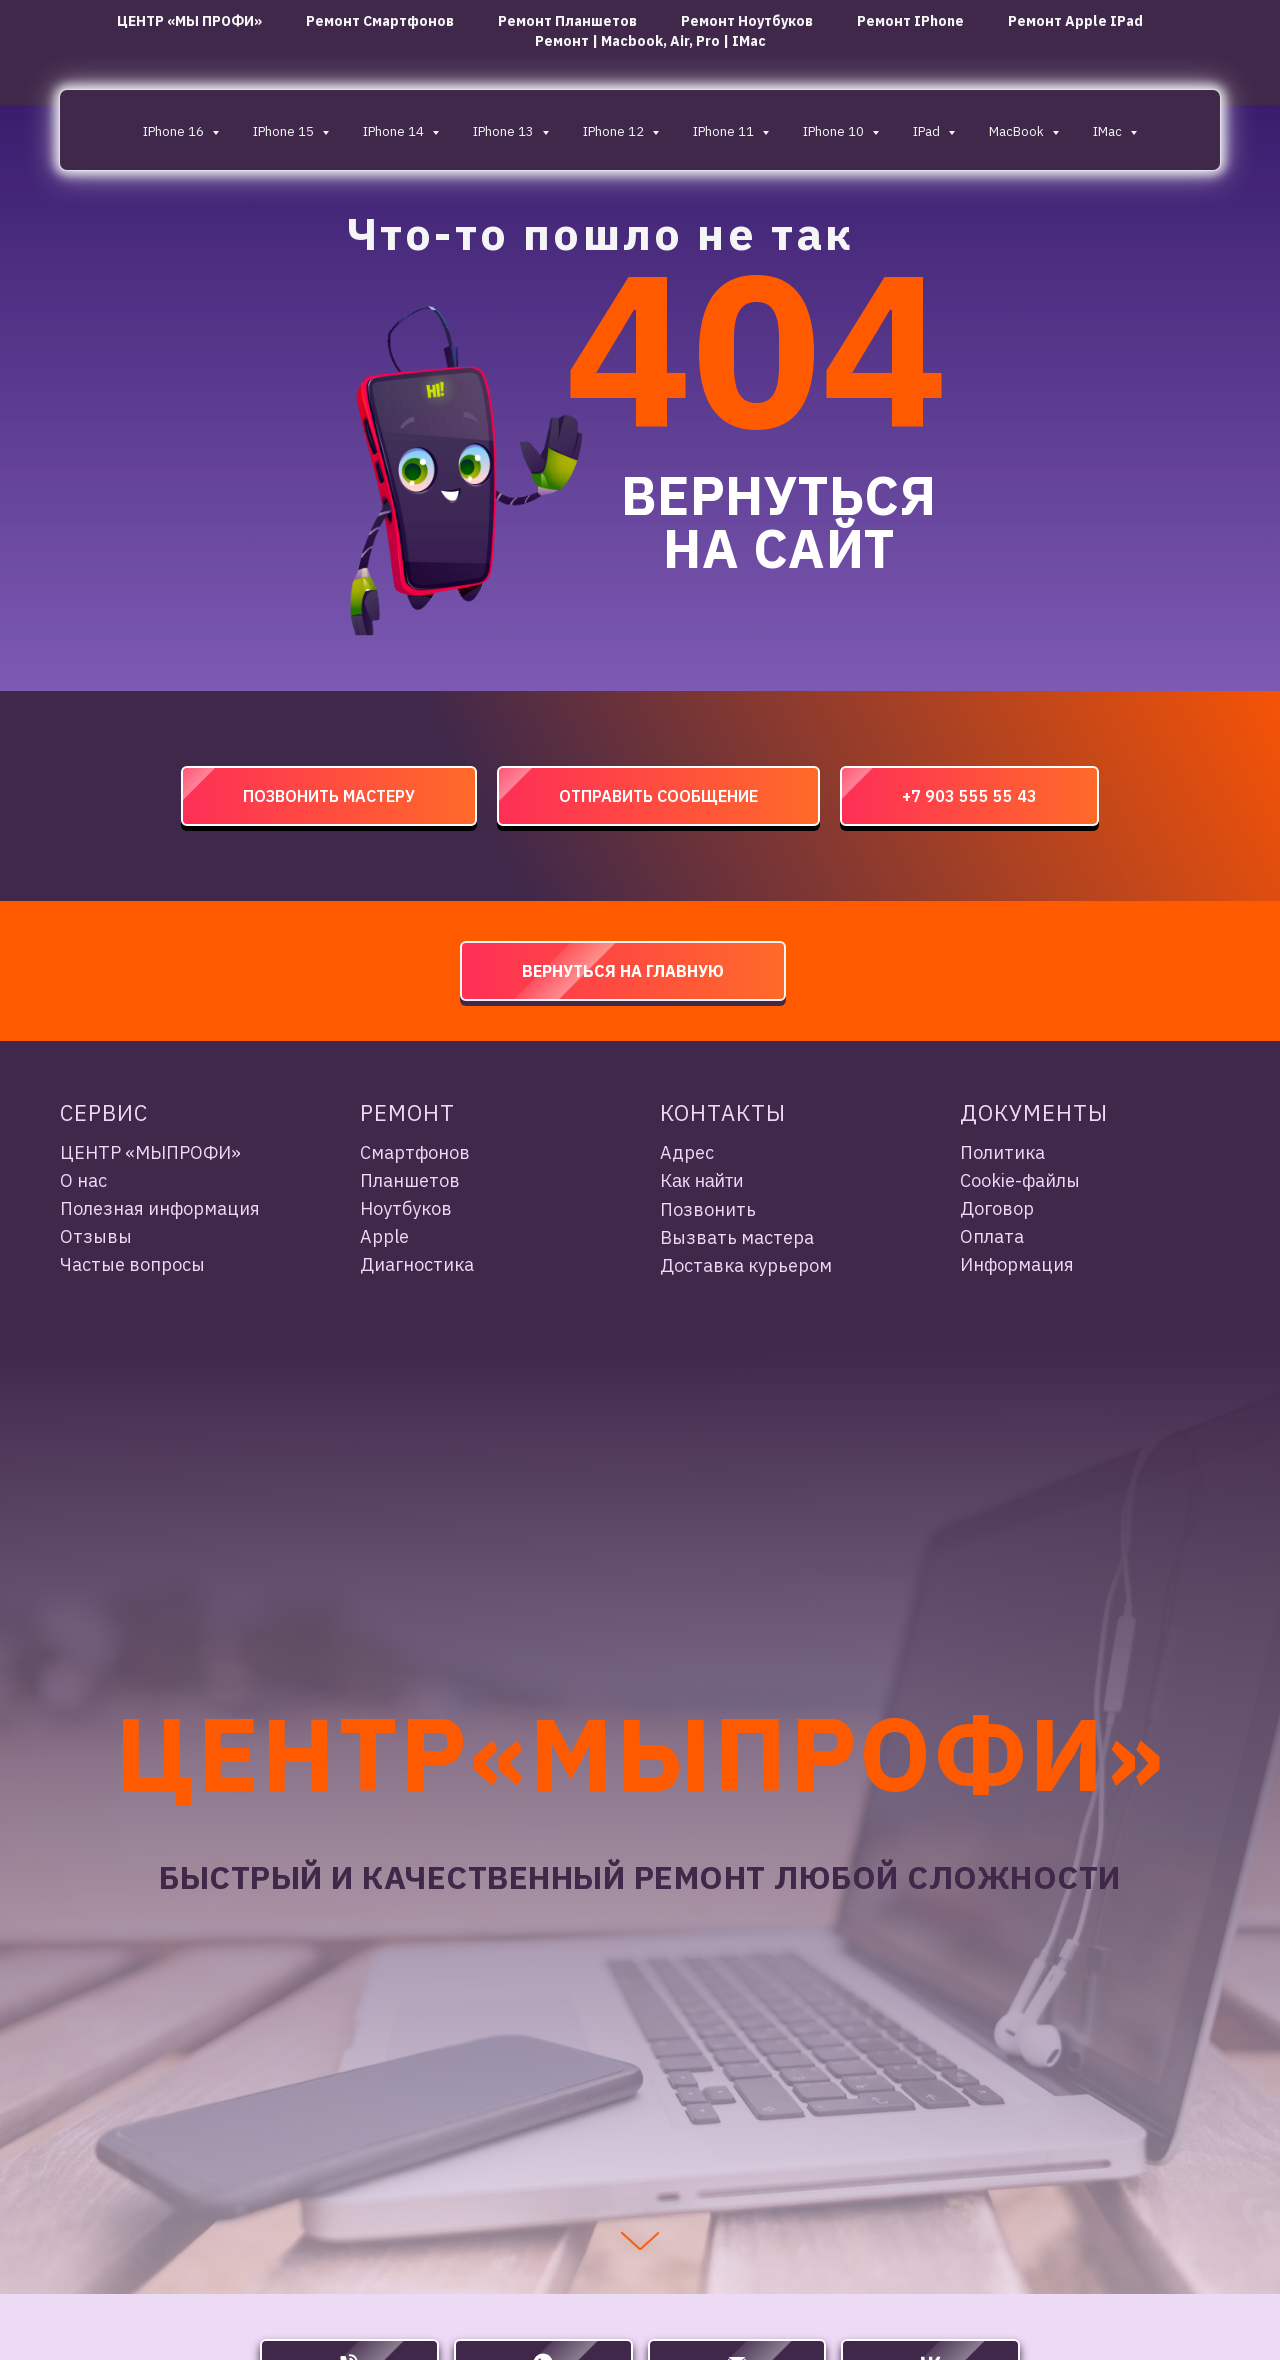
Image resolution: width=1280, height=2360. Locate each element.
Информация (1017, 1264)
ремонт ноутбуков (747, 21)
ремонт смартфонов (380, 21)
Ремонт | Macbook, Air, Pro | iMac (650, 41)
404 (756, 347)
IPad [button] (928, 131)
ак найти (707, 1181)
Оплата (992, 1236)
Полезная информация (160, 1208)
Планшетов (410, 1180)
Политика (1002, 1152)
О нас (83, 1180)
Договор (997, 1208)
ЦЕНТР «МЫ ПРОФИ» (189, 21)
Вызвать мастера (737, 1237)
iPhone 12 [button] (615, 131)
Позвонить (708, 1209)
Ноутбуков (406, 1208)
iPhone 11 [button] (725, 131)
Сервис (104, 1112)
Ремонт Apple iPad (1075, 21)
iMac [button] (1109, 131)
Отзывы (96, 1236)
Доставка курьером (746, 1265)
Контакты (723, 1112)
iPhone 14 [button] (395, 131)
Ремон (400, 1112)
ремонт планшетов (567, 21)
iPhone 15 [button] (285, 131)
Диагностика (417, 1264)
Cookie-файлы (1020, 1180)
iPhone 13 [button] (505, 131)
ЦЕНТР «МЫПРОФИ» (150, 1152)
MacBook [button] (1018, 131)
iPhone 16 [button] (175, 131)
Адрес (687, 1152)
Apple (384, 1236)
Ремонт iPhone (910, 21)
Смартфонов (415, 1152)
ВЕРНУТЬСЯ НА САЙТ (778, 521)
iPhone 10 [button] (835, 131)
